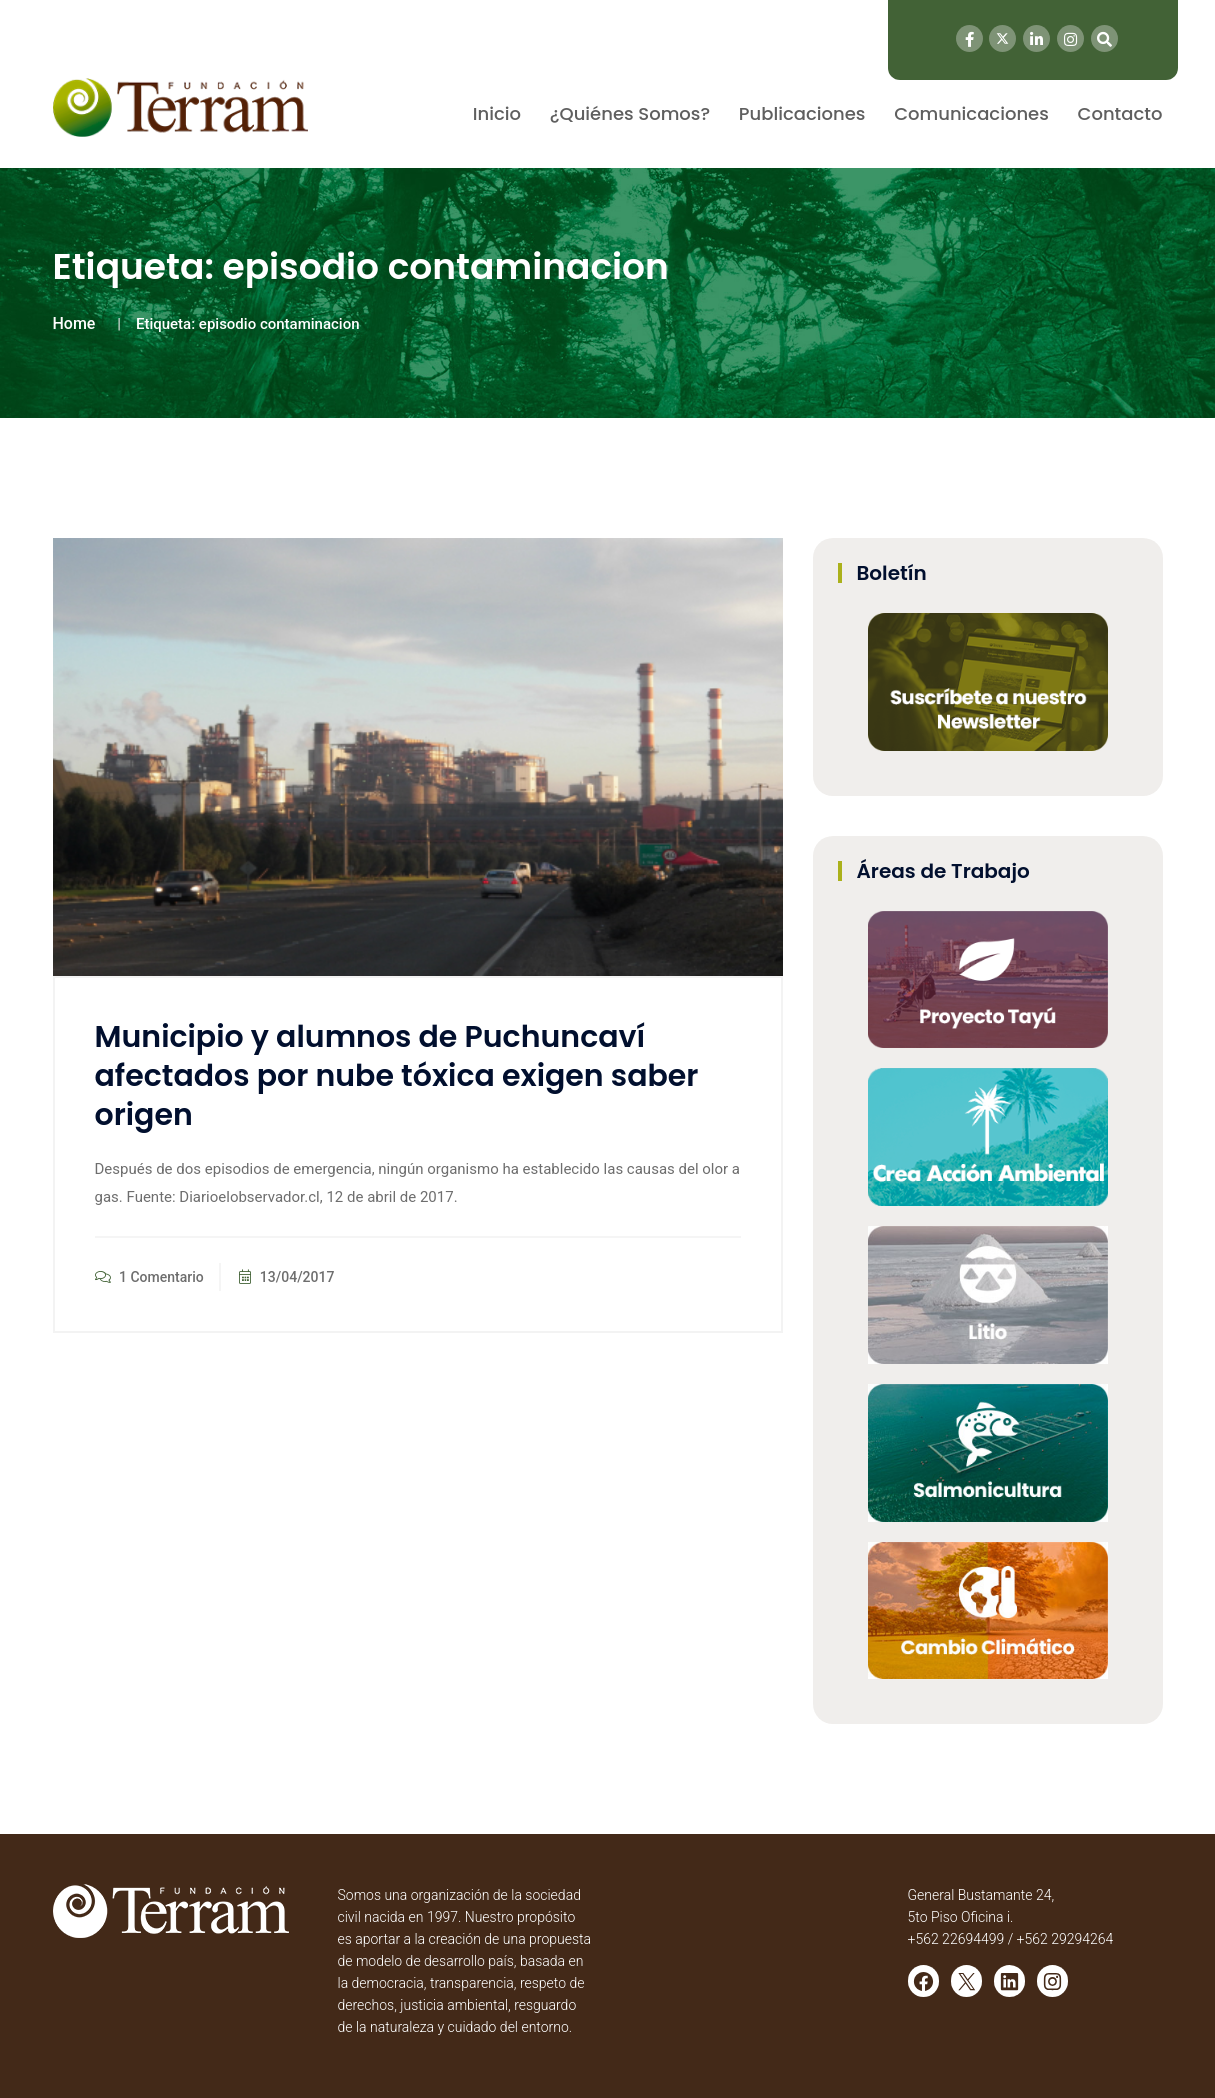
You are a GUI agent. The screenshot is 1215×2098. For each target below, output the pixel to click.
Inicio (497, 113)
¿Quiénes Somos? (630, 113)
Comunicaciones (971, 113)
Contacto (1120, 113)
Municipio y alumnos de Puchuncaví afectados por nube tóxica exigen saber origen (397, 1076)
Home (74, 323)
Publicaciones (802, 113)
